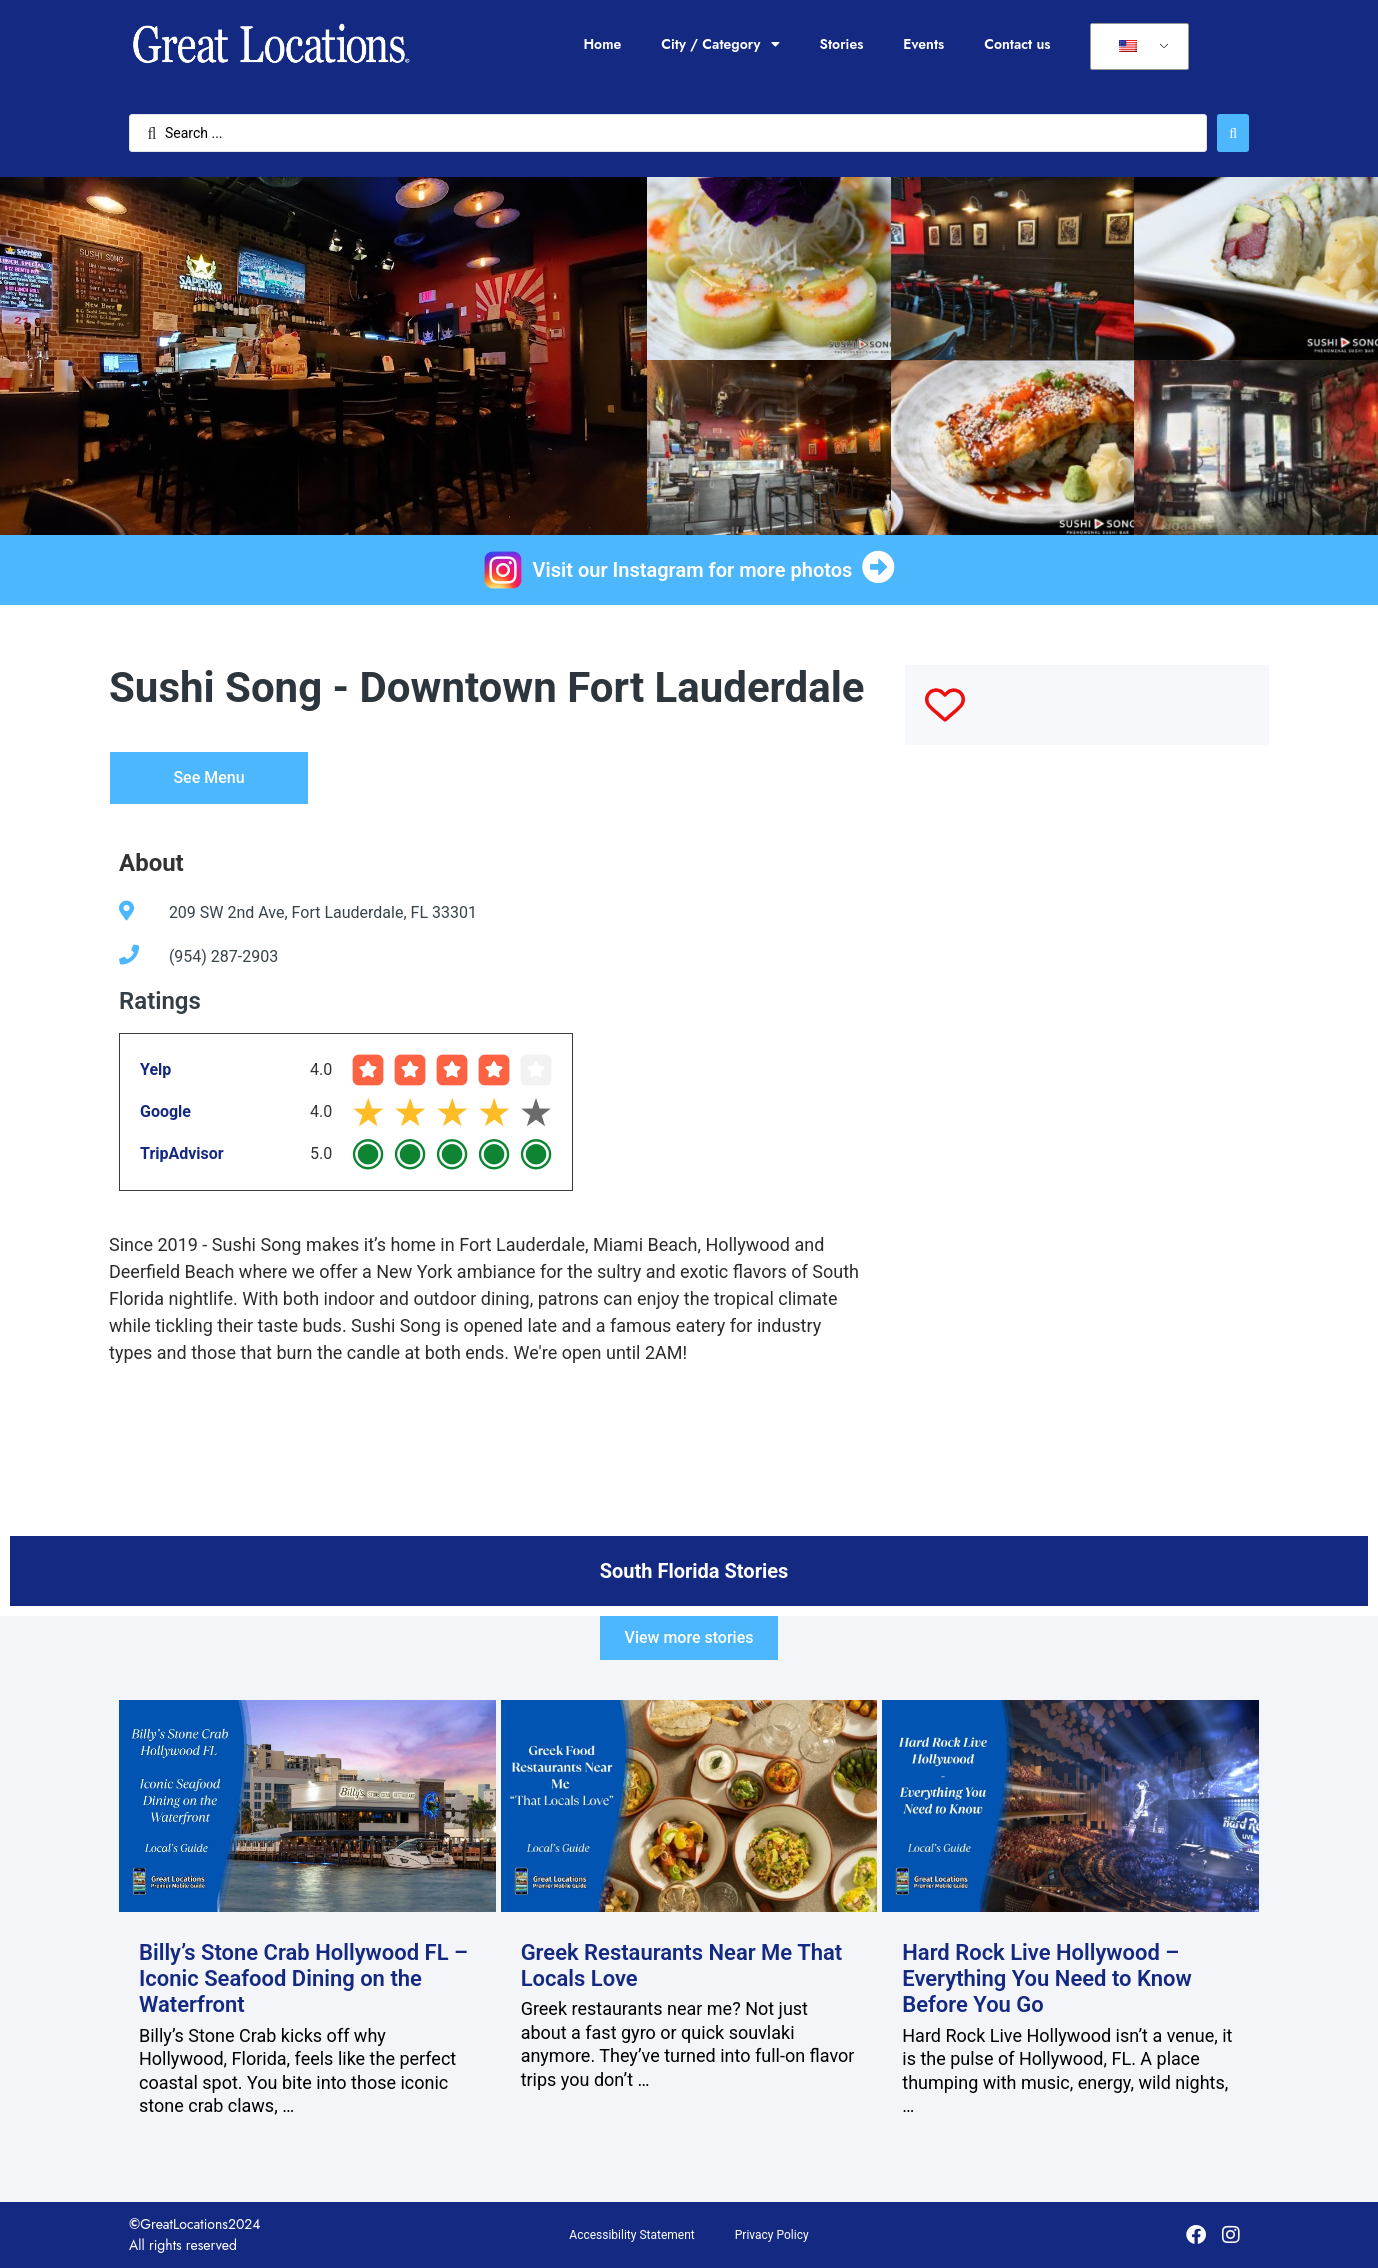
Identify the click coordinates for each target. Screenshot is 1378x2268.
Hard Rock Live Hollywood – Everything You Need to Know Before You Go (1047, 1979)
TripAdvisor (182, 1153)
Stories (842, 44)
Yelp (155, 1069)
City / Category (720, 44)
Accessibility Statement (631, 2235)
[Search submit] (1233, 133)
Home (602, 44)
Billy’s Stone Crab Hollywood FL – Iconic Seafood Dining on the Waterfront (303, 1979)
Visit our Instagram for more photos (693, 570)
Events (923, 44)
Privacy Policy (772, 2235)
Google (165, 1111)
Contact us (1017, 44)
